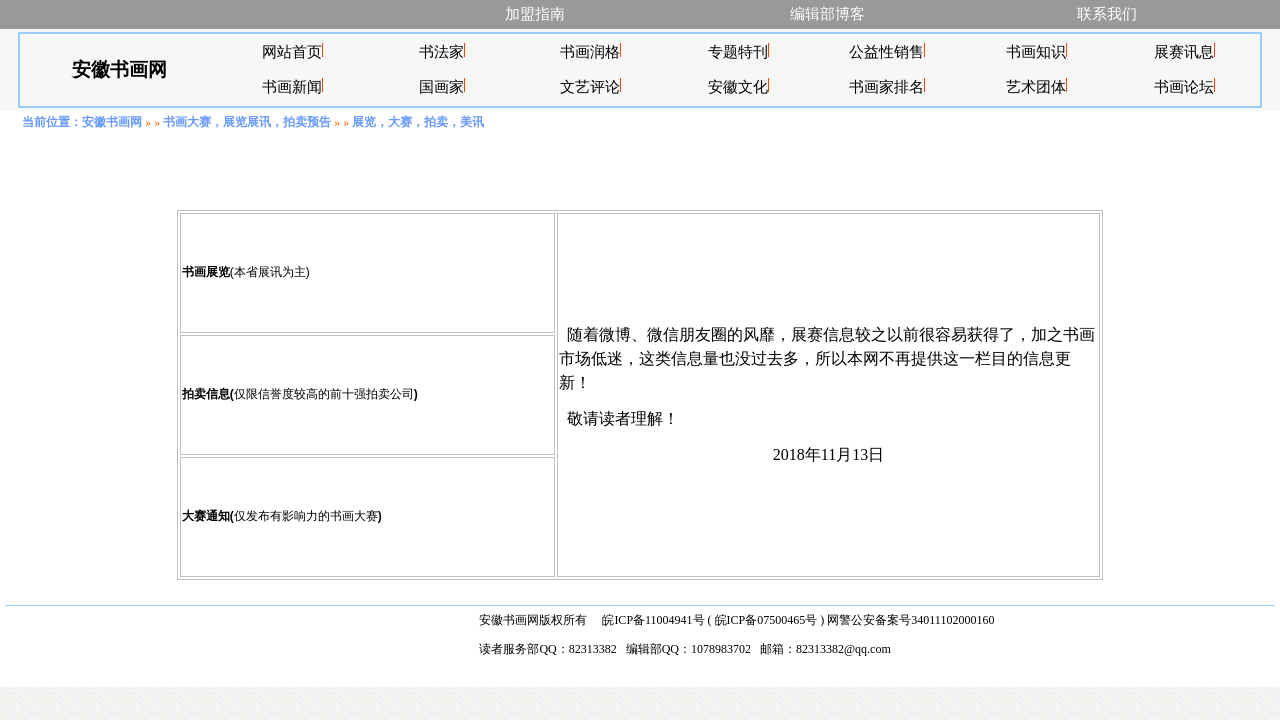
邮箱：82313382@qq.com (825, 649)
